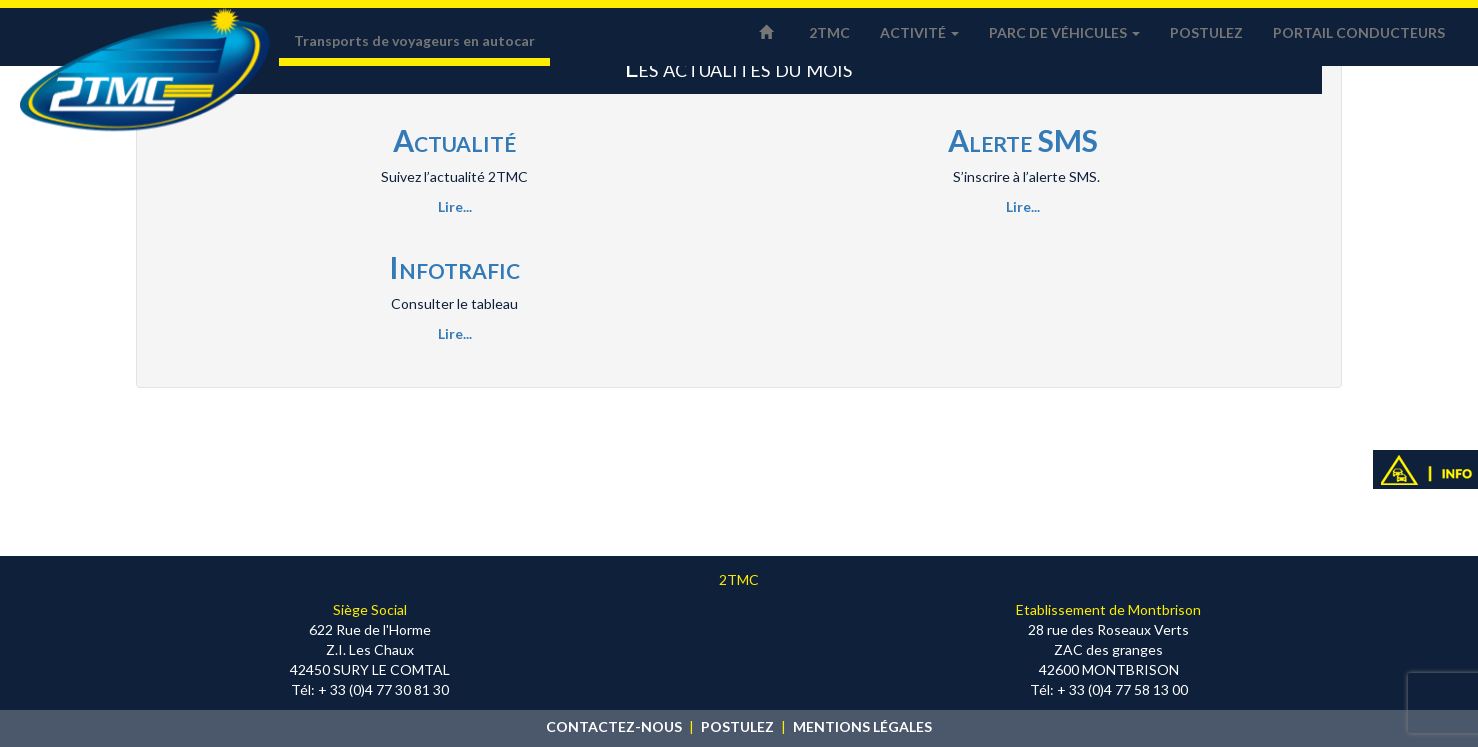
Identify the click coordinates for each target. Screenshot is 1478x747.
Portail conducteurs (1359, 32)
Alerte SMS (1023, 140)
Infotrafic (454, 267)
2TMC (829, 32)
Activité (919, 32)
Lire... (455, 206)
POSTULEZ (737, 726)
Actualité (454, 140)
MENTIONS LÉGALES (862, 726)
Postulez (1206, 32)
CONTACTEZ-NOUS (614, 726)
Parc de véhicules (1064, 32)
